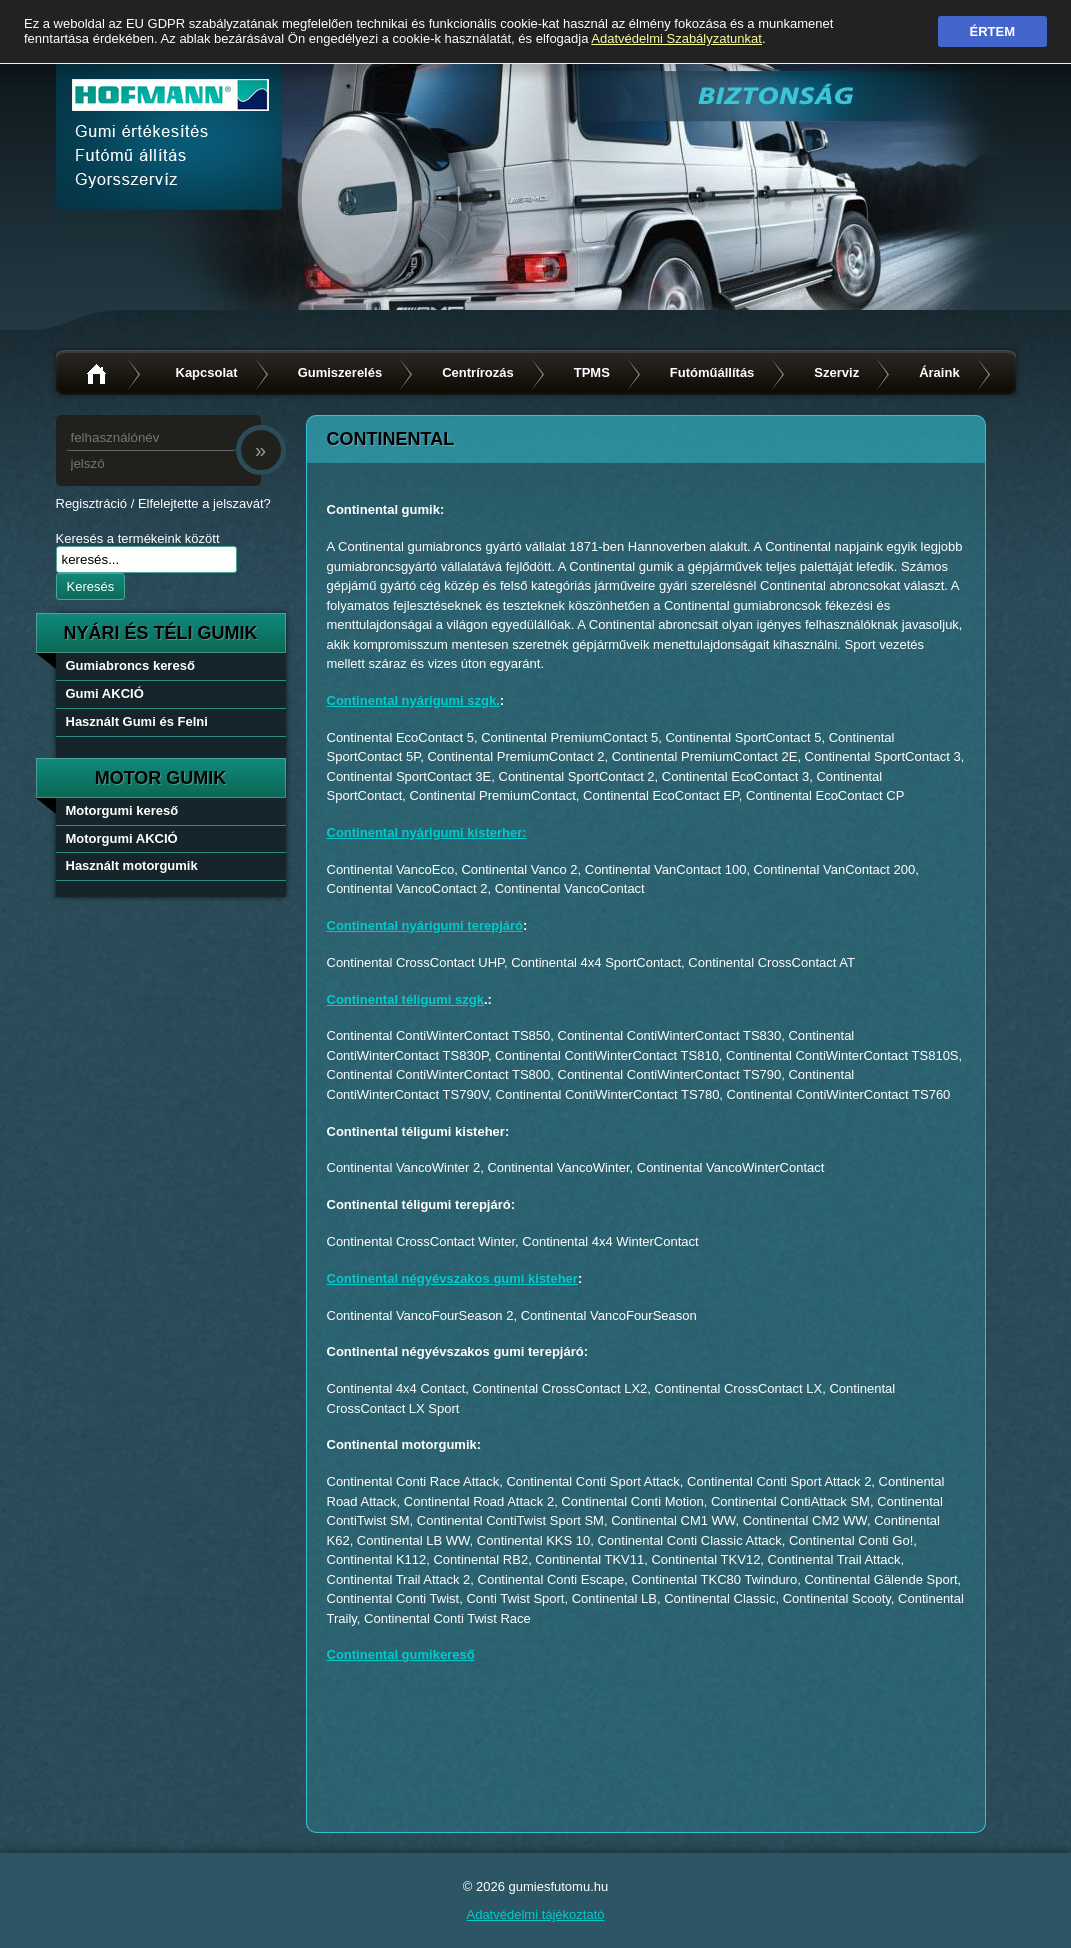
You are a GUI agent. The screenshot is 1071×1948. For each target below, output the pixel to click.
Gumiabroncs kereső (130, 665)
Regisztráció (92, 503)
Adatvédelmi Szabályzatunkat (676, 38)
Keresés (91, 586)
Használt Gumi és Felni (137, 721)
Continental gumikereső (401, 1654)
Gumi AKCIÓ (105, 693)
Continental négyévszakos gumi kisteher (452, 1278)
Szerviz (836, 372)
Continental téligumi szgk (405, 999)
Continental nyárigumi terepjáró (425, 925)
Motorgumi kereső (122, 810)
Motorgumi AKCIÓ (122, 838)
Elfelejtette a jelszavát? (204, 503)
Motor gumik (161, 778)
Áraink (939, 372)
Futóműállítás (712, 372)
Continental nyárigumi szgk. (413, 700)
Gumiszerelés (340, 372)
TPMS (592, 372)
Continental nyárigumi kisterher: (427, 832)
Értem (993, 31)
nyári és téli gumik (160, 633)
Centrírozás (478, 372)
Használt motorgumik (132, 865)
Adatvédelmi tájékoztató (535, 1914)
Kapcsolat (207, 372)
